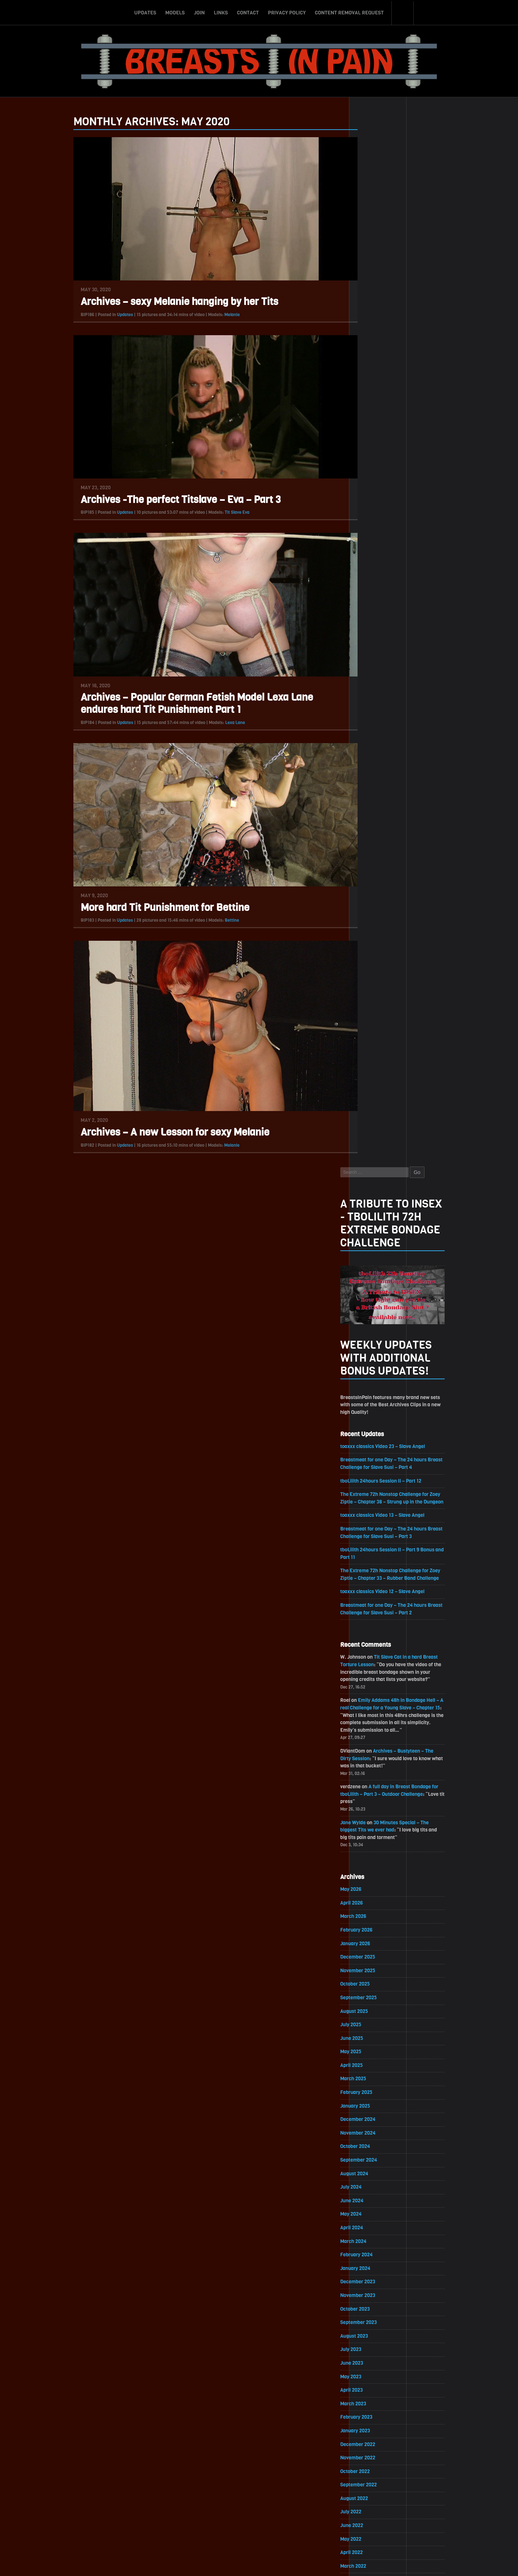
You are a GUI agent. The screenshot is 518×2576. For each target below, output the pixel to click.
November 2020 (378, 1756)
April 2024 (371, 1195)
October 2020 (375, 1770)
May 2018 (370, 2166)
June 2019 (371, 1989)
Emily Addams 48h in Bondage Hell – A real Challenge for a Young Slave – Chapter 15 (410, 669)
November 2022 (377, 1428)
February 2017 (376, 2372)
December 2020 (378, 1742)
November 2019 (377, 1920)
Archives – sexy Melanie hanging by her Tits (160, 301)
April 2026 (371, 867)
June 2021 (371, 1660)
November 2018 (377, 2084)
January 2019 (375, 2057)
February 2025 (376, 1058)
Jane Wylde (373, 785)
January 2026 (375, 908)
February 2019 (376, 2043)
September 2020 (378, 1783)
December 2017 (377, 2235)
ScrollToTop (259, 2529)
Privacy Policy (287, 11)
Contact (248, 11)
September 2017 (378, 2276)
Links (221, 11)
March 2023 (373, 1373)
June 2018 (371, 2153)
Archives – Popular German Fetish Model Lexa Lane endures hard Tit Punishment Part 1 (177, 704)
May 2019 (370, 2002)
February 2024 (376, 1222)
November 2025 (377, 935)
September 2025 (378, 962)
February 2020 (376, 1879)
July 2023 (370, 1318)
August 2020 (374, 1797)
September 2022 (378, 1455)
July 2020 (370, 1811)
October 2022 (375, 1441)
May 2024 (371, 1181)
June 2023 (371, 1332)
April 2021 (371, 1688)
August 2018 (374, 2125)
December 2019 (377, 1906)
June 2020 (371, 1824)
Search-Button (402, 12)
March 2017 (373, 2358)
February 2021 (376, 1715)
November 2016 (377, 2413)
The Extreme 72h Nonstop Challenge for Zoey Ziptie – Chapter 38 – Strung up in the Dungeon (411, 453)
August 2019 (373, 1961)
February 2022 (376, 1551)
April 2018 (371, 2180)
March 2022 (373, 1537)
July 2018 (370, 2139)
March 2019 (373, 2030)
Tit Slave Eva (217, 513)
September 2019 (378, 1948)
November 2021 (377, 1592)
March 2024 (373, 1209)
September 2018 (378, 2112)
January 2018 (375, 2221)
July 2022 (370, 1482)
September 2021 (378, 1619)
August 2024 (374, 1140)
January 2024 (375, 1236)
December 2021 (377, 1578)
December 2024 (378, 1086)
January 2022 (375, 1564)
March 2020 (373, 1865)
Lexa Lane (216, 723)
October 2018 (375, 2098)
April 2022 (371, 1523)
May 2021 (370, 1674)
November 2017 (377, 2248)
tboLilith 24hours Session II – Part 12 (401, 432)
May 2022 (370, 1510)
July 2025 (370, 990)
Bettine (212, 921)
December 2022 (377, 1414)
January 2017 (375, 2385)
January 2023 (375, 1400)
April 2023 (371, 1359)
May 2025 (370, 1017)
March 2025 (373, 1045)
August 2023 (374, 1305)
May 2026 (370, 853)
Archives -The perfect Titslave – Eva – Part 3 (161, 500)
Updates (145, 11)
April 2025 (371, 1031)
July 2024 (371, 1154)
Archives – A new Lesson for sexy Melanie (155, 1132)
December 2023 (377, 1250)
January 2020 (375, 1893)
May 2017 (370, 2331)
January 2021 (375, 1729)
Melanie (213, 315)
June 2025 (371, 1004)
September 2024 (378, 1127)
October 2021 (374, 1605)
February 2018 (376, 2207)
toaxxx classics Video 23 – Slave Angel (403, 397)
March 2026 (373, 880)
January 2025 (375, 1072)
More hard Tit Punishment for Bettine (145, 907)
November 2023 (377, 1263)
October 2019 (374, 1934)
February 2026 (376, 894)
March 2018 (373, 2194)
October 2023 (375, 1277)
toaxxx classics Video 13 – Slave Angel (403, 474)
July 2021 (370, 1647)
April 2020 (371, 1852)
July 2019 (370, 1975)
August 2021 (373, 1633)
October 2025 (375, 949)
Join (199, 11)
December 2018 (377, 2071)
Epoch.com (429, 2492)
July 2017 (370, 2303)
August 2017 (373, 2290)
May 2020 (370, 1838)
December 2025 (377, 921)
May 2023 (370, 1346)
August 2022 (374, 1469)
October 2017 (375, 2262)
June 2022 (371, 1496)
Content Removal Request (349, 11)
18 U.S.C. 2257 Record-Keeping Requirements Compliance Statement (286, 2563)
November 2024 (378, 1099)
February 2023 (376, 1387)
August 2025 (374, 976)
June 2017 (371, 2317)
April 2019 (371, 2016)
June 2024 (371, 1168)
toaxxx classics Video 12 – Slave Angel (403, 552)
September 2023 (378, 1291)
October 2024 (375, 1113)
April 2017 (371, 2344)
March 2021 (373, 1701)
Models (175, 11)
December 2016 (377, 2399)
